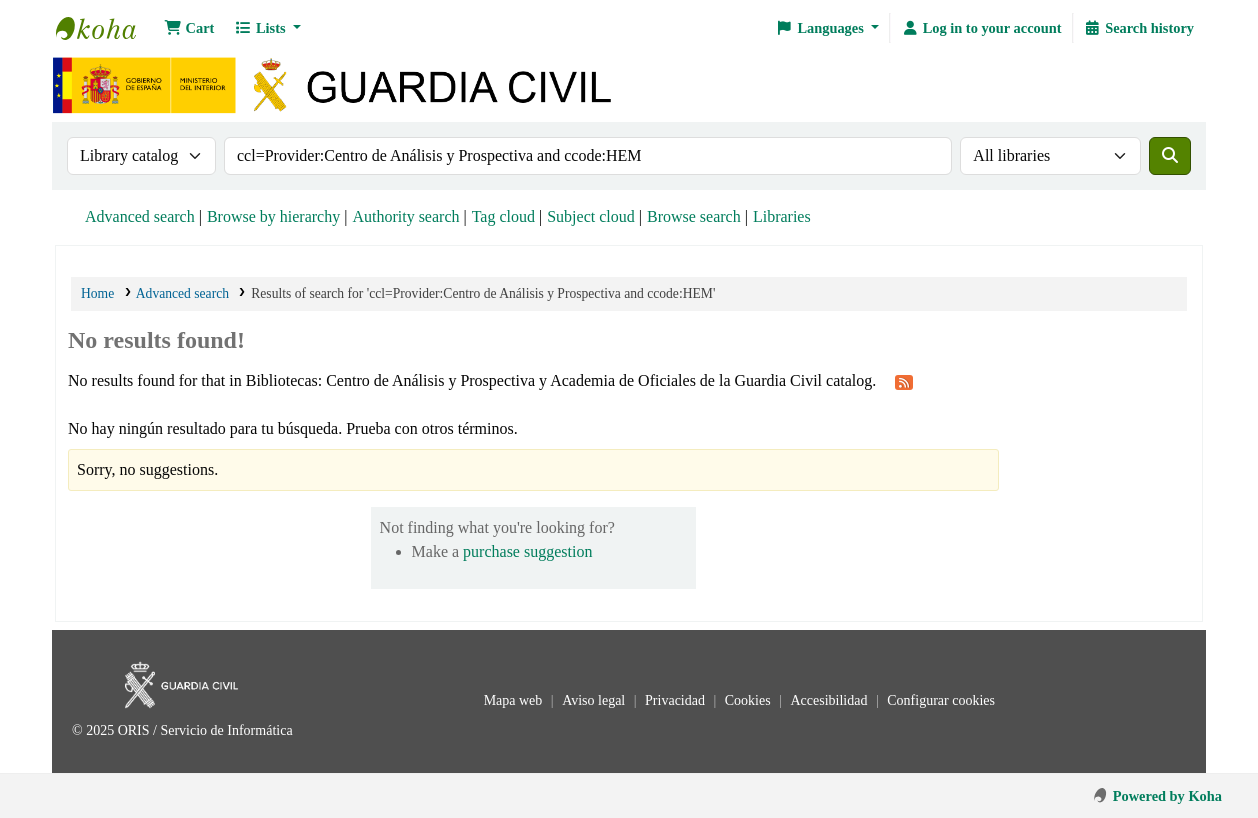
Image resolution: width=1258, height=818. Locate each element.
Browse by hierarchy (273, 216)
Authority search (405, 216)
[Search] (1170, 156)
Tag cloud (503, 216)
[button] (189, 28)
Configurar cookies (941, 700)
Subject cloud (591, 216)
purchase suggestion (527, 551)
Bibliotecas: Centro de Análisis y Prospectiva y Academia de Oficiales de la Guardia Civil (106, 28)
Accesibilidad (830, 700)
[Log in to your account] (981, 28)
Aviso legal (595, 700)
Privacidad (676, 700)
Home (97, 293)
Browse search (694, 216)
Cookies (749, 700)
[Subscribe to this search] (904, 382)
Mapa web (515, 700)
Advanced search (140, 216)
